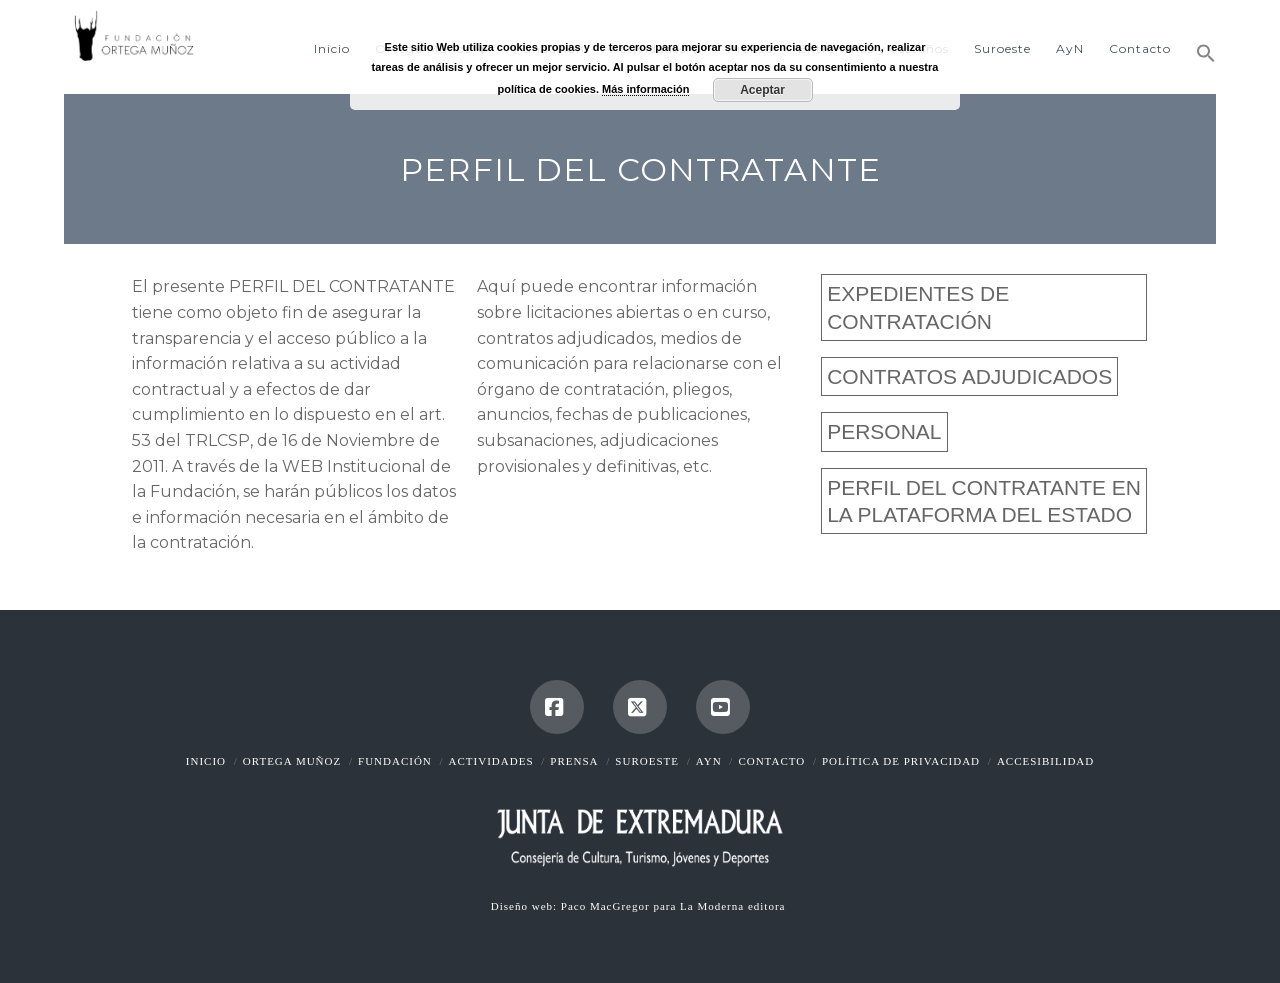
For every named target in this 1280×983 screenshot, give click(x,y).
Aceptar (762, 90)
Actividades (491, 761)
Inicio (206, 761)
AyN (709, 761)
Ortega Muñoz (292, 761)
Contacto (771, 761)
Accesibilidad (1045, 761)
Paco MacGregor (607, 906)
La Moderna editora (734, 906)
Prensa (574, 761)
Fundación (395, 761)
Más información (645, 89)
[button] (1199, 45)
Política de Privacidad (901, 761)
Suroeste (647, 761)
